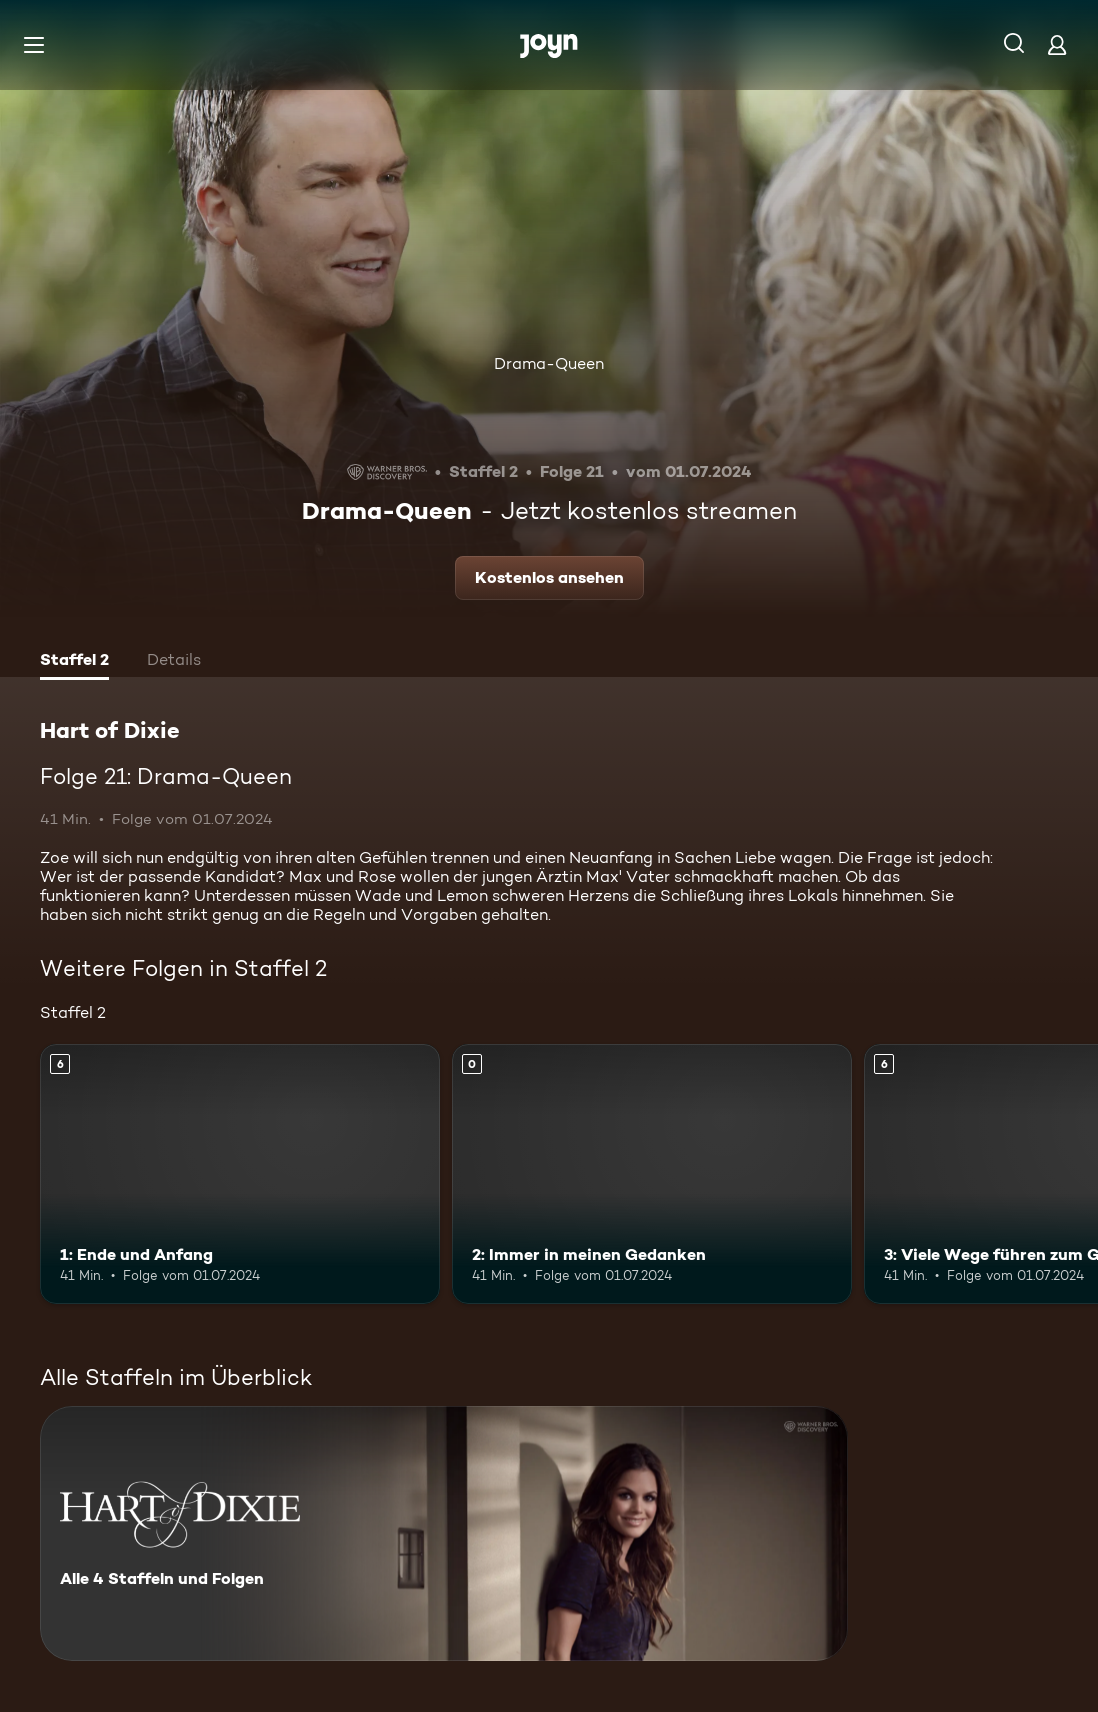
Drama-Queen (549, 363)
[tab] (74, 662)
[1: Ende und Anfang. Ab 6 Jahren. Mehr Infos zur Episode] (240, 1174)
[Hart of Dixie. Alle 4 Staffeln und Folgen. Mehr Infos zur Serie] (444, 1533)
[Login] (1057, 44)
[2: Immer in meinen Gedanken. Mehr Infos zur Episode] (652, 1174)
